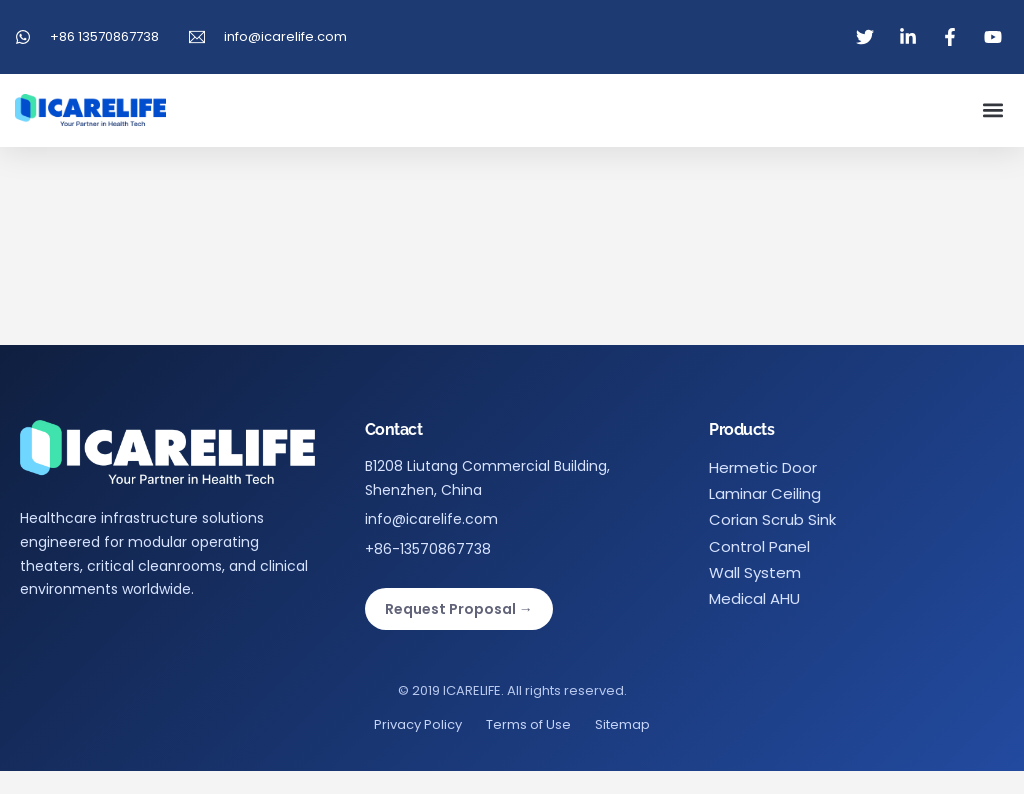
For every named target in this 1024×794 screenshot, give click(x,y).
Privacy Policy (418, 724)
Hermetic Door (763, 467)
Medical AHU (754, 598)
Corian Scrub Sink (772, 519)
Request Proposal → (459, 609)
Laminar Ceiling (765, 493)
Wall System (755, 572)
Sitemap (622, 724)
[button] (992, 110)
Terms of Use (528, 724)
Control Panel (759, 546)
